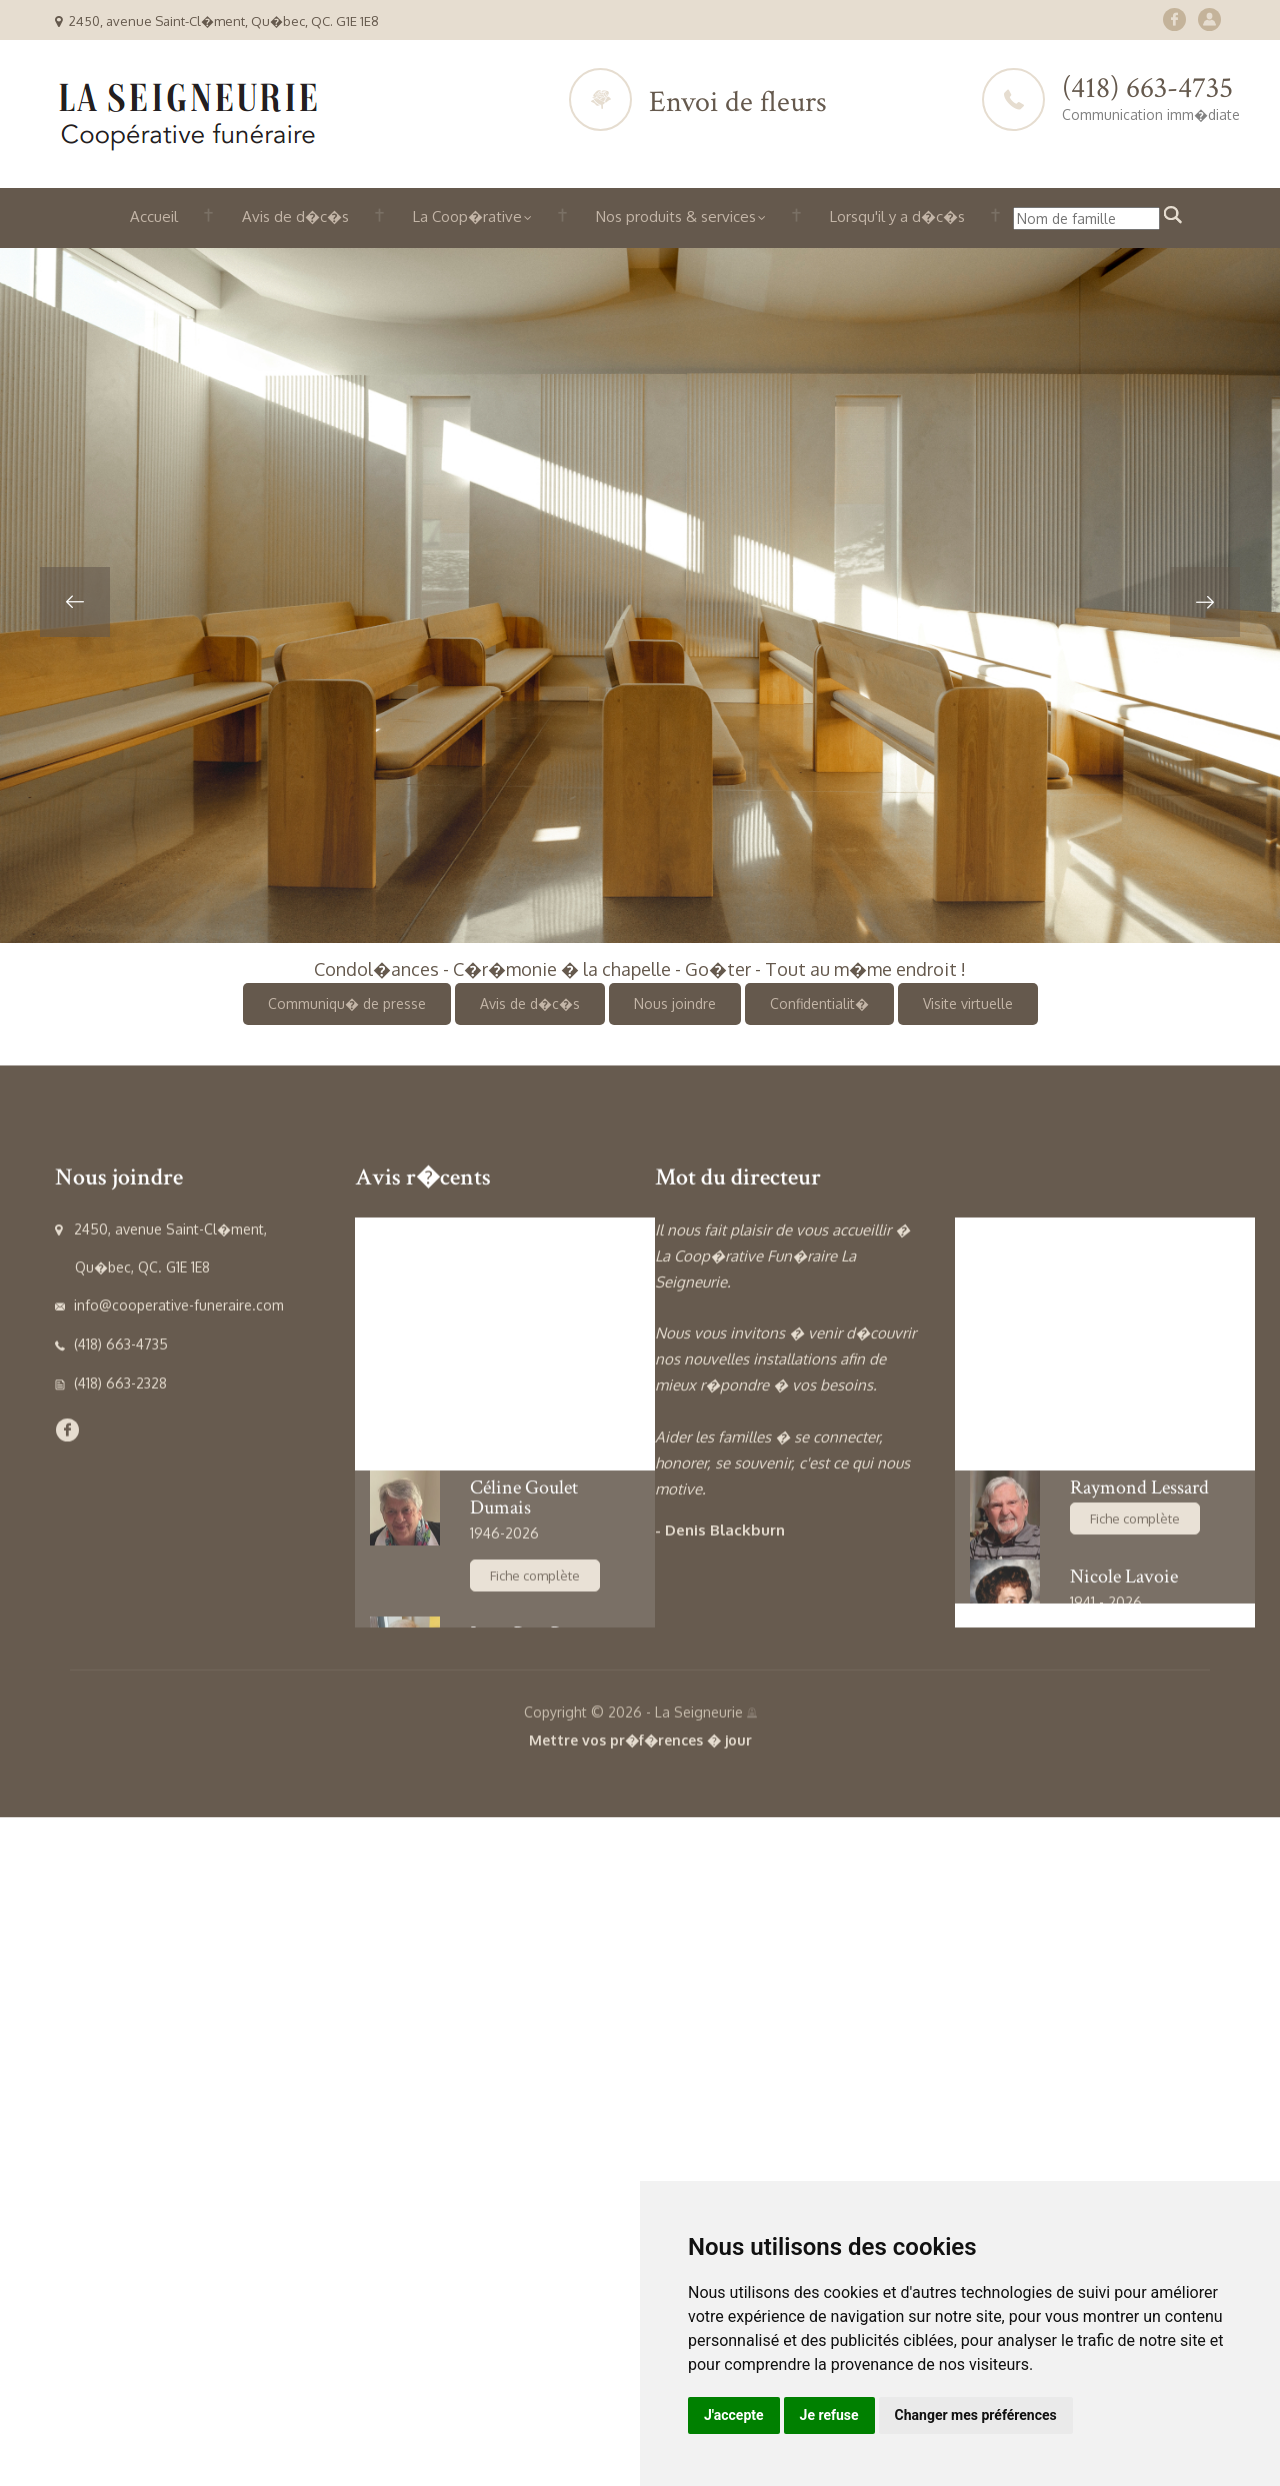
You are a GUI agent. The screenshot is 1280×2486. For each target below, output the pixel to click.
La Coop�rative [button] (472, 216)
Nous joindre (675, 1003)
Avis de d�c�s (295, 216)
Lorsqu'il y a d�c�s (897, 216)
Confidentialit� (819, 1003)
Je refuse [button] (829, 2415)
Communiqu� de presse (347, 1003)
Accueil (154, 216)
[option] (640, 595)
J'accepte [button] (734, 2415)
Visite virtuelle (968, 1003)
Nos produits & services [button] (681, 216)
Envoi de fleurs (738, 102)
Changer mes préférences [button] (976, 2415)
